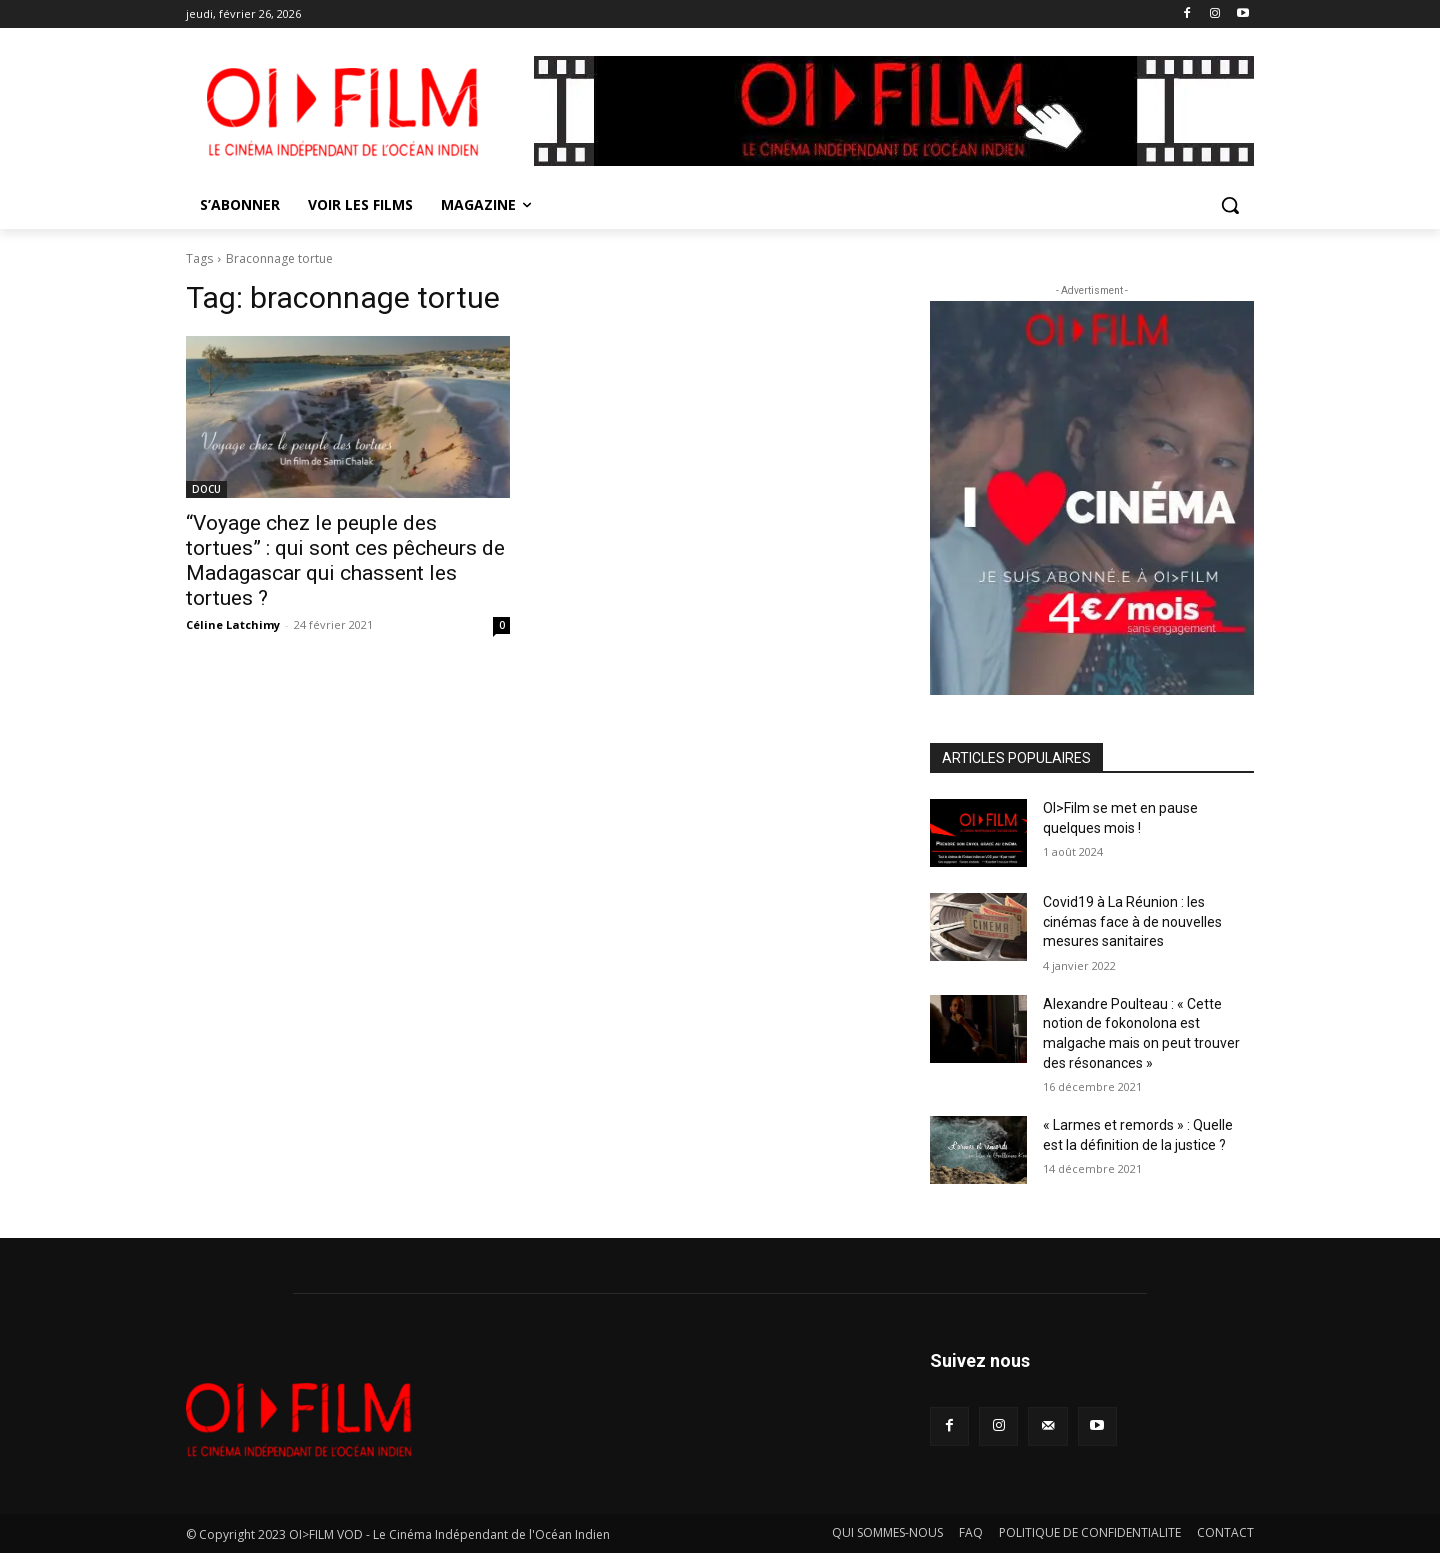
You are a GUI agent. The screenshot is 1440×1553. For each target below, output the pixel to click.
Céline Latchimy (233, 624)
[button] (1230, 205)
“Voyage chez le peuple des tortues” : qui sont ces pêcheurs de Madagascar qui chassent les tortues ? (345, 560)
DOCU (206, 489)
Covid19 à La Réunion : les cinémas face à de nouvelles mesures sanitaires (1132, 921)
